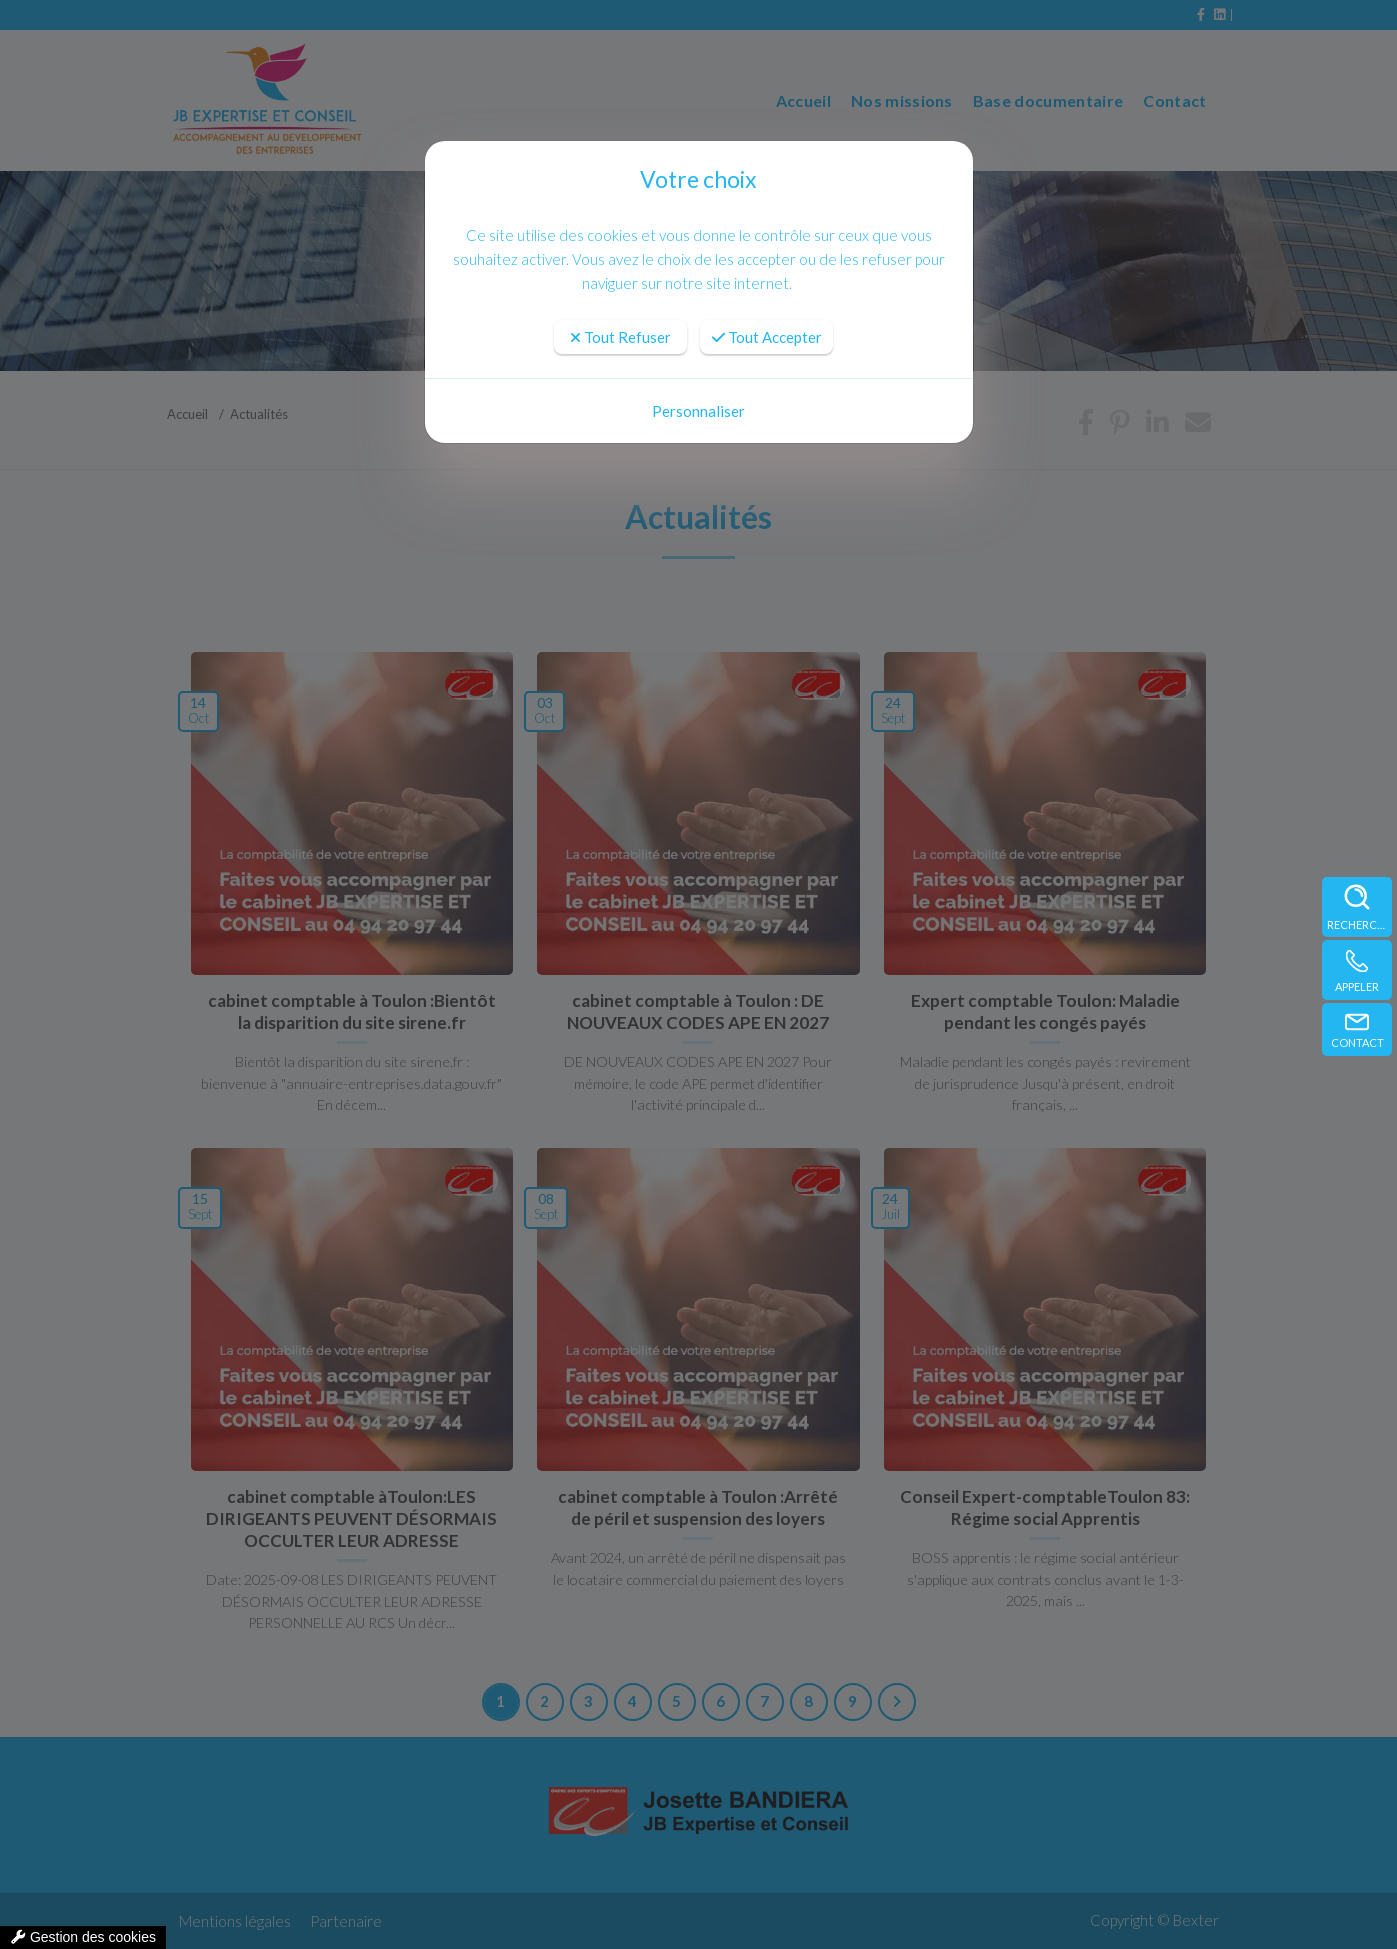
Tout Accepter (767, 337)
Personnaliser (698, 411)
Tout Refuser (620, 337)
